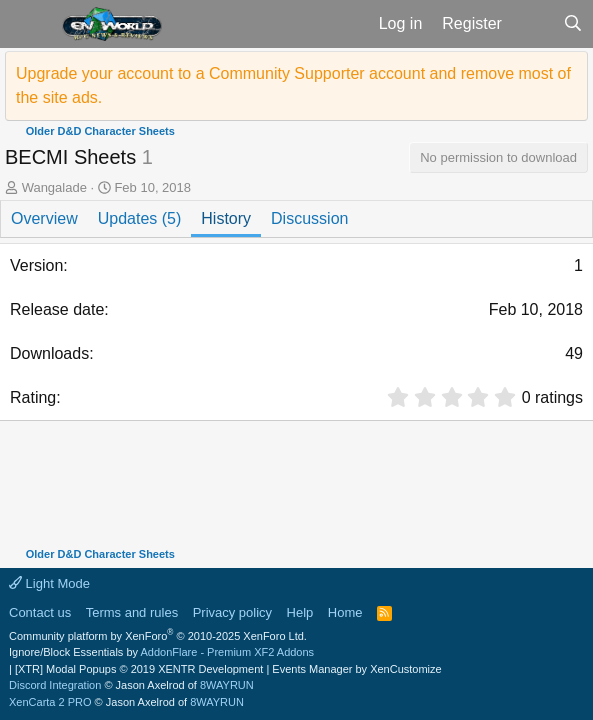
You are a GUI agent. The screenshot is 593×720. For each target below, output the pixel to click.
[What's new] (532, 24)
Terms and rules (132, 612)
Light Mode (49, 583)
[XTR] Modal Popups (139, 669)
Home (345, 612)
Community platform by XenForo (158, 636)
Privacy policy (232, 612)
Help (300, 612)
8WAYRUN (227, 685)
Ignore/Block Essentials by (161, 652)
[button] (28, 24)
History (226, 218)
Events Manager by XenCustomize (356, 669)
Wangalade (54, 187)
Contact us (40, 612)
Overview (44, 218)
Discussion (309, 218)
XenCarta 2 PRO (50, 702)
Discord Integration (55, 685)
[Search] (572, 24)
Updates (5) (140, 218)
